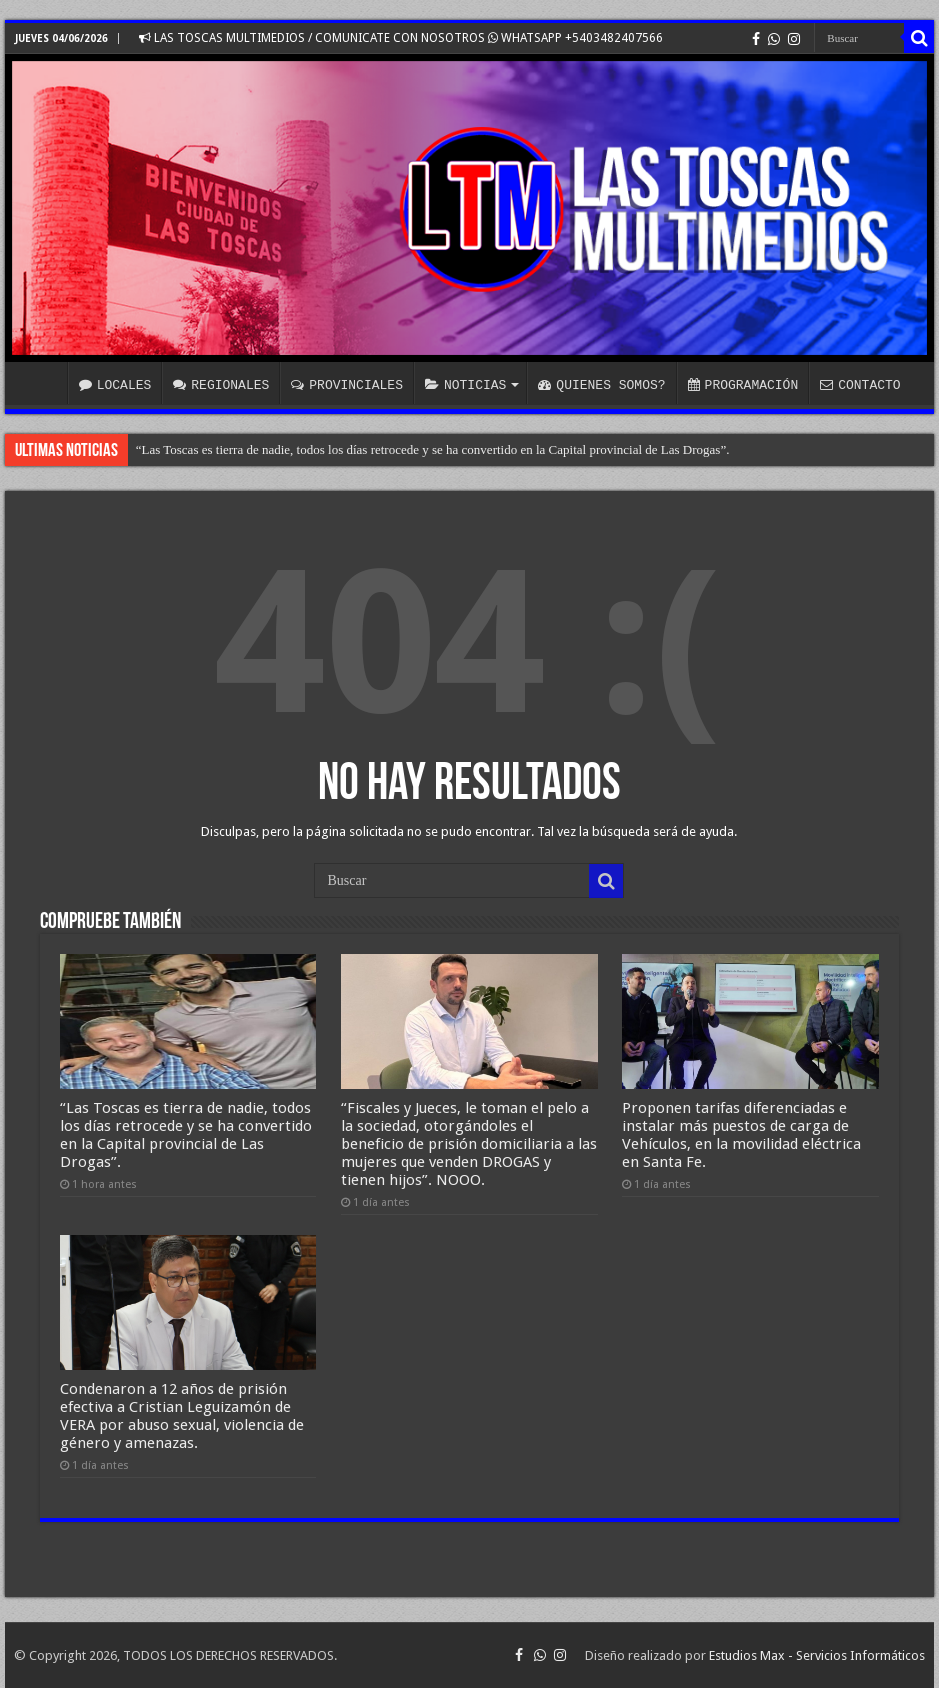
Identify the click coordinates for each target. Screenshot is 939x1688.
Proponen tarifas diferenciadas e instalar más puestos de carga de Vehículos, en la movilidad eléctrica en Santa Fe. (741, 1135)
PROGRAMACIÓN (743, 385)
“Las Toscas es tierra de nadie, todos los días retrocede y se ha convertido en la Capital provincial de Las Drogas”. (433, 449)
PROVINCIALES (347, 385)
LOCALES (115, 385)
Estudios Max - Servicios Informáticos (817, 1655)
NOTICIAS (465, 385)
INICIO (41, 383)
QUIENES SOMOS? (601, 385)
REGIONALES (221, 385)
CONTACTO (860, 385)
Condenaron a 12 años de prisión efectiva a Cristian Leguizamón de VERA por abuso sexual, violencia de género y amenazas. (182, 1416)
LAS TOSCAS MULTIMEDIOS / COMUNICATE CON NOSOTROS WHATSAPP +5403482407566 (401, 38)
